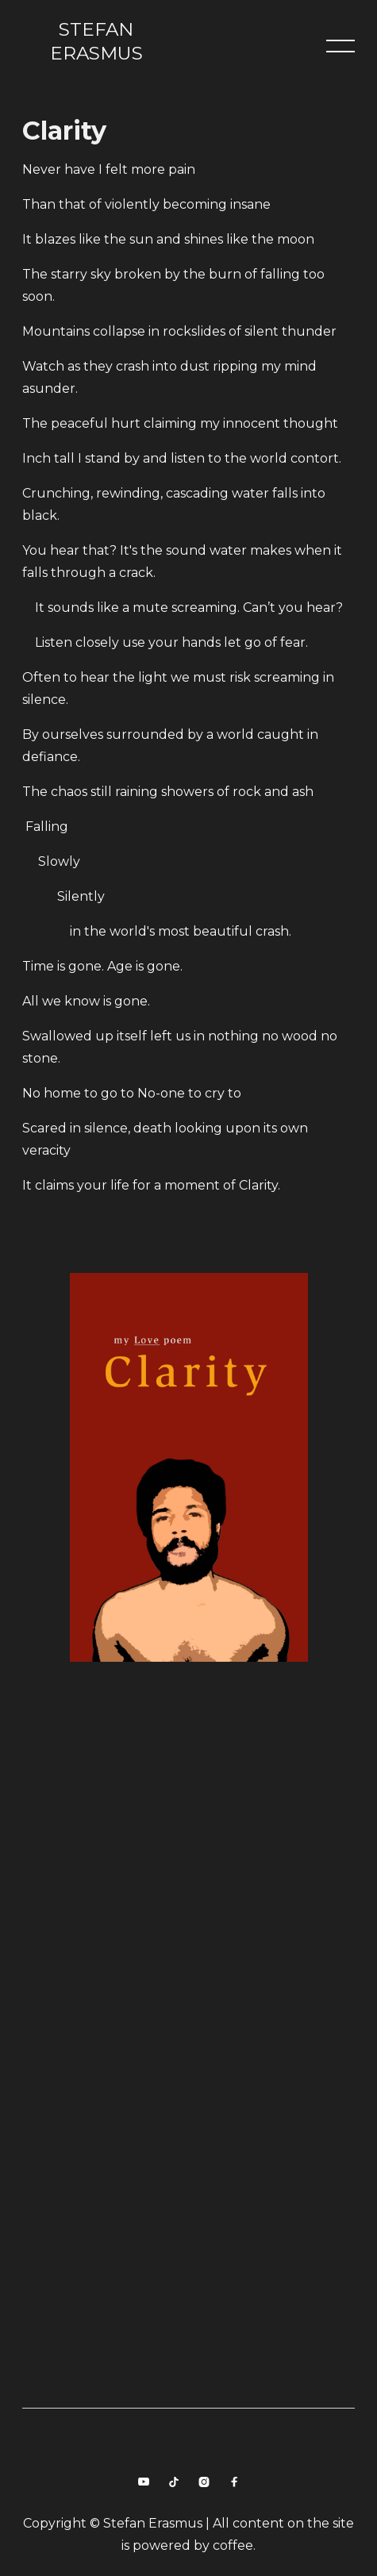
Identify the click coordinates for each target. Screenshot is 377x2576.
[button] (340, 46)
